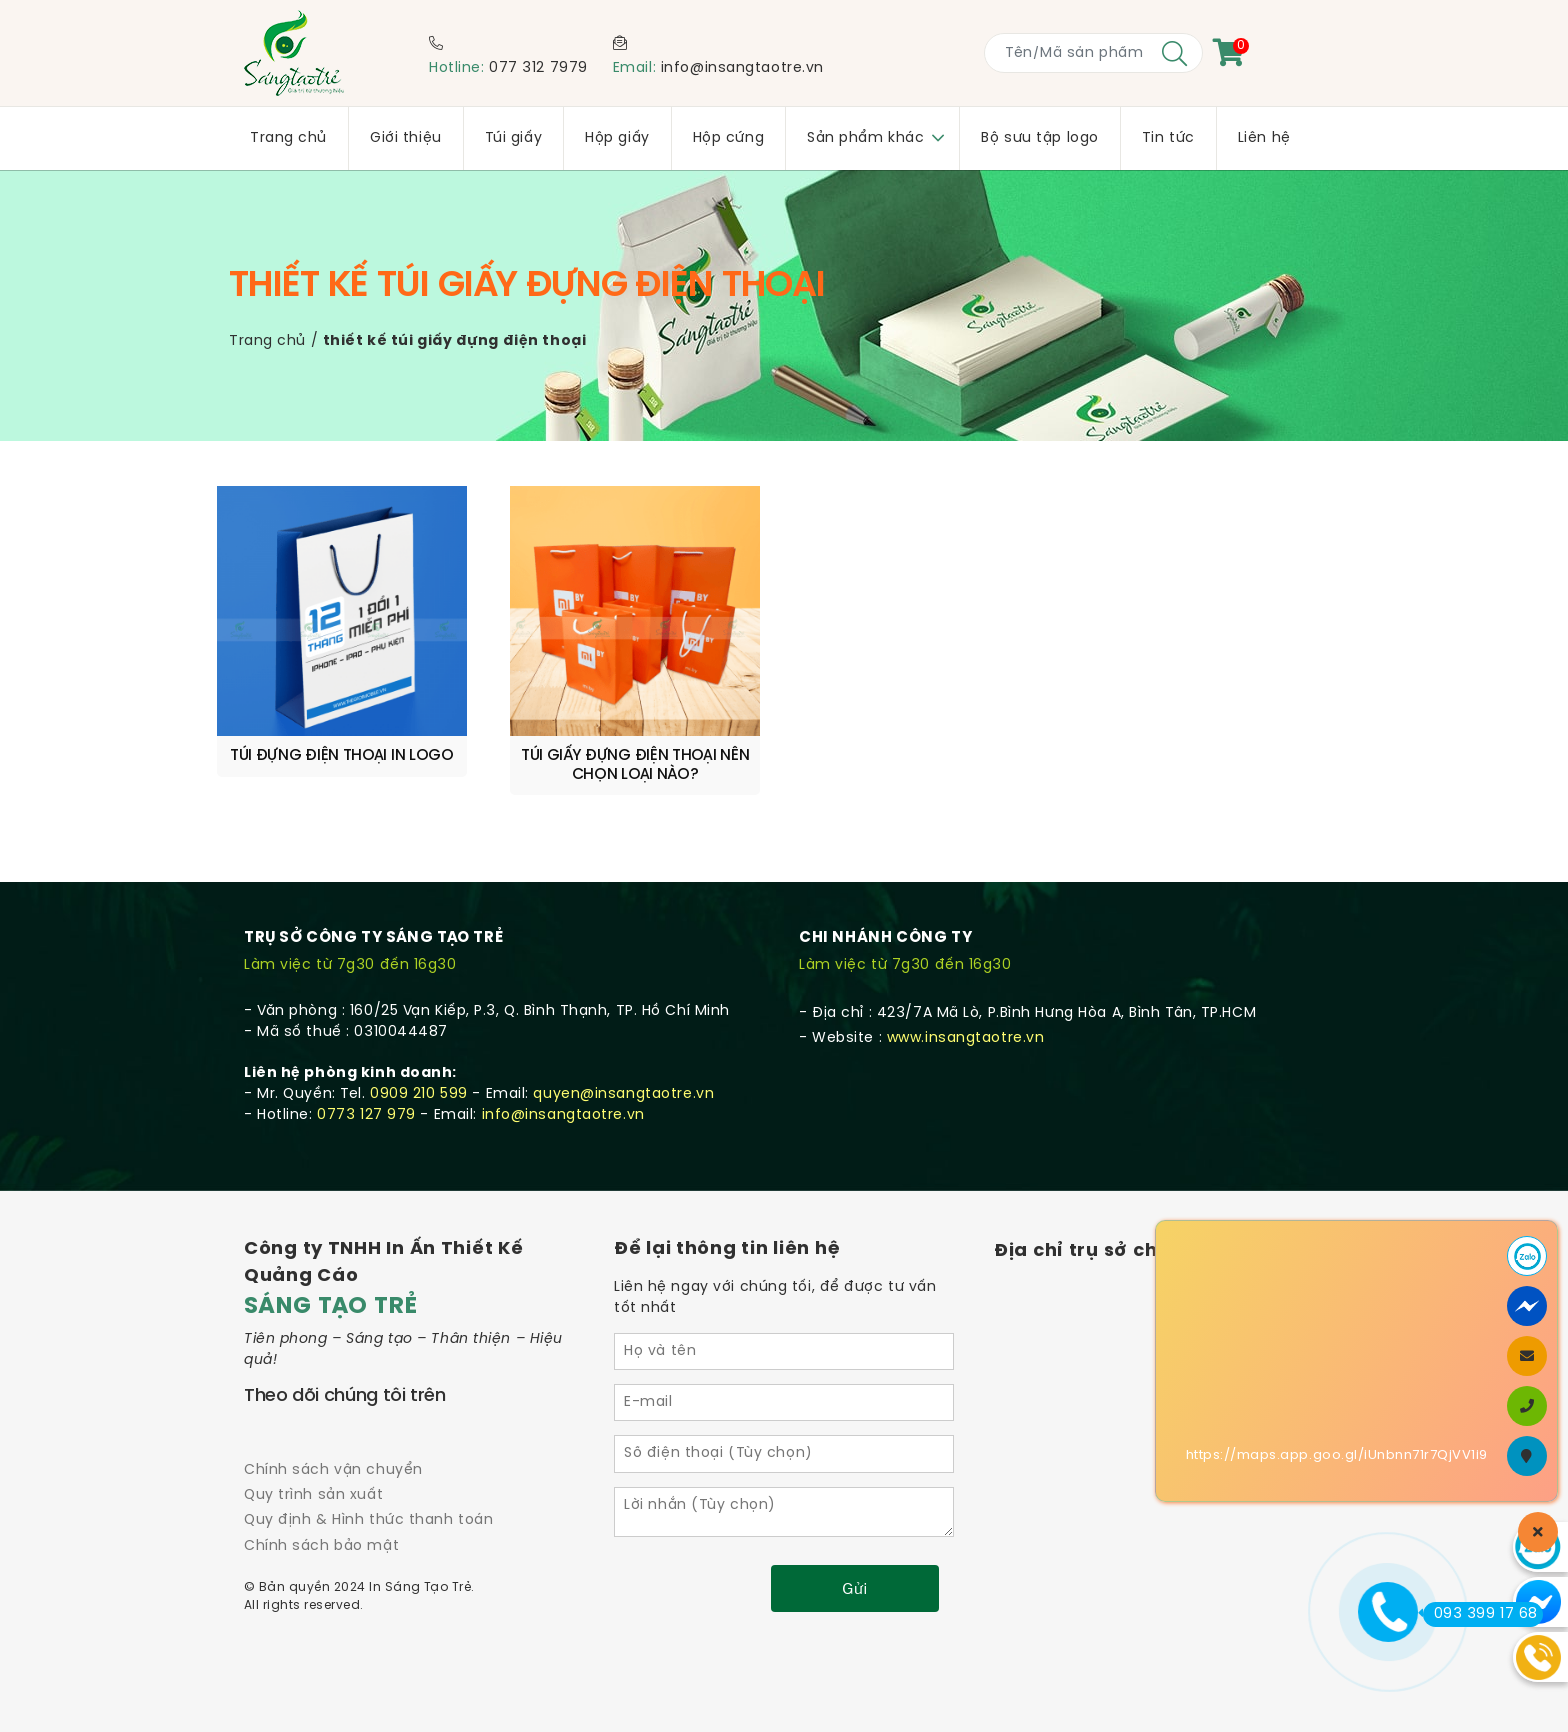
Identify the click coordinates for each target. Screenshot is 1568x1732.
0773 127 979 (366, 1115)
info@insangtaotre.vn (742, 68)
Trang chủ (267, 341)
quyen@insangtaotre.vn (623, 1094)
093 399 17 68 (1480, 1614)
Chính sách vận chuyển (333, 1470)
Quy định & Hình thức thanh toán (368, 1520)
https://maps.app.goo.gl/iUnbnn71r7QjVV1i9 (1337, 1455)
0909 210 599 (419, 1094)
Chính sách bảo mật (321, 1546)
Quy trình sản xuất (313, 1495)
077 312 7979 (538, 68)
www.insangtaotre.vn (966, 1038)
